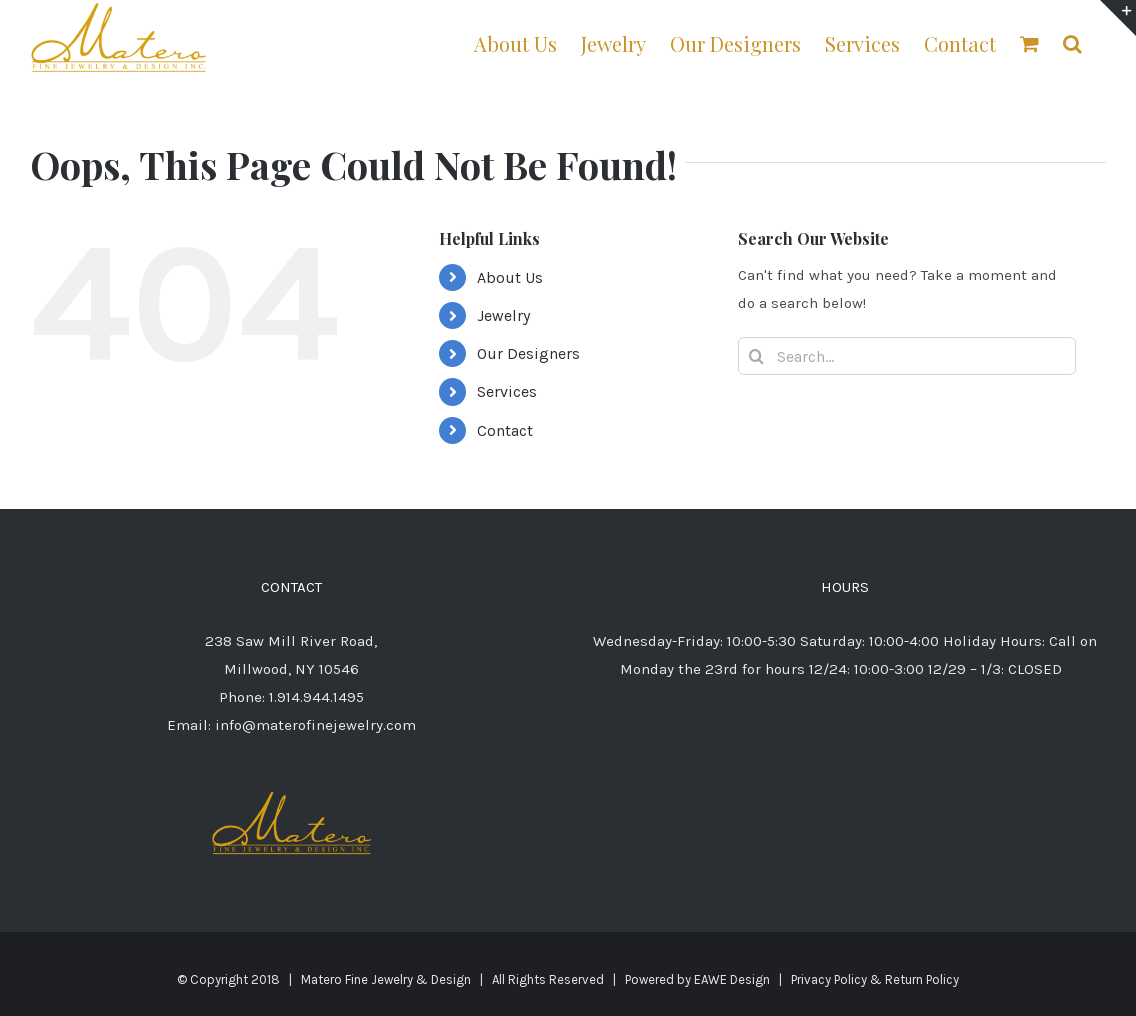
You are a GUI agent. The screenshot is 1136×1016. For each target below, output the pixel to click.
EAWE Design (732, 979)
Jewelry (503, 315)
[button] (1072, 42)
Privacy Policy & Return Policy (875, 979)
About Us (510, 277)
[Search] (757, 356)
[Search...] (907, 356)
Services (507, 391)
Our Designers (528, 353)
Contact (505, 430)
